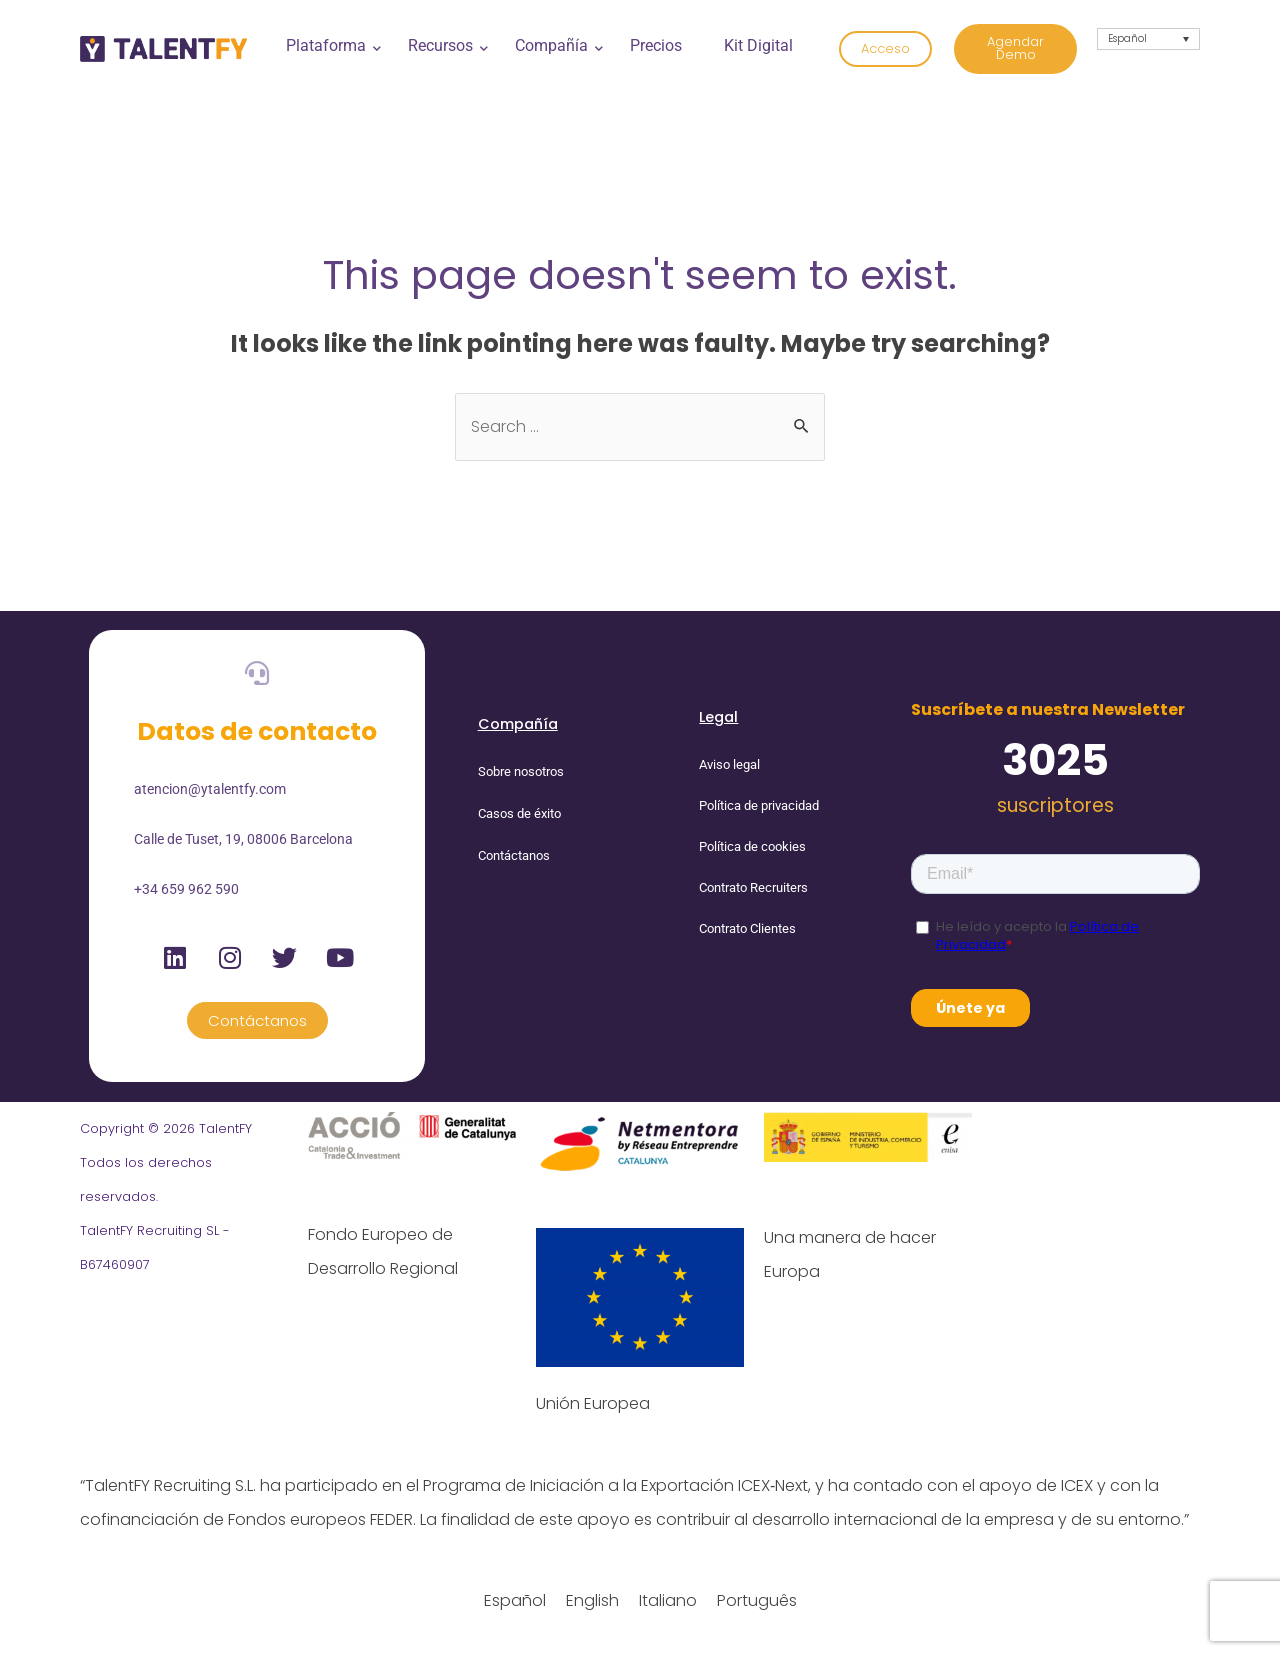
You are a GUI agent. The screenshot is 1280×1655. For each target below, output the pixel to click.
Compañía (557, 45)
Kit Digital (758, 45)
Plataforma (331, 45)
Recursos (446, 45)
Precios (656, 45)
